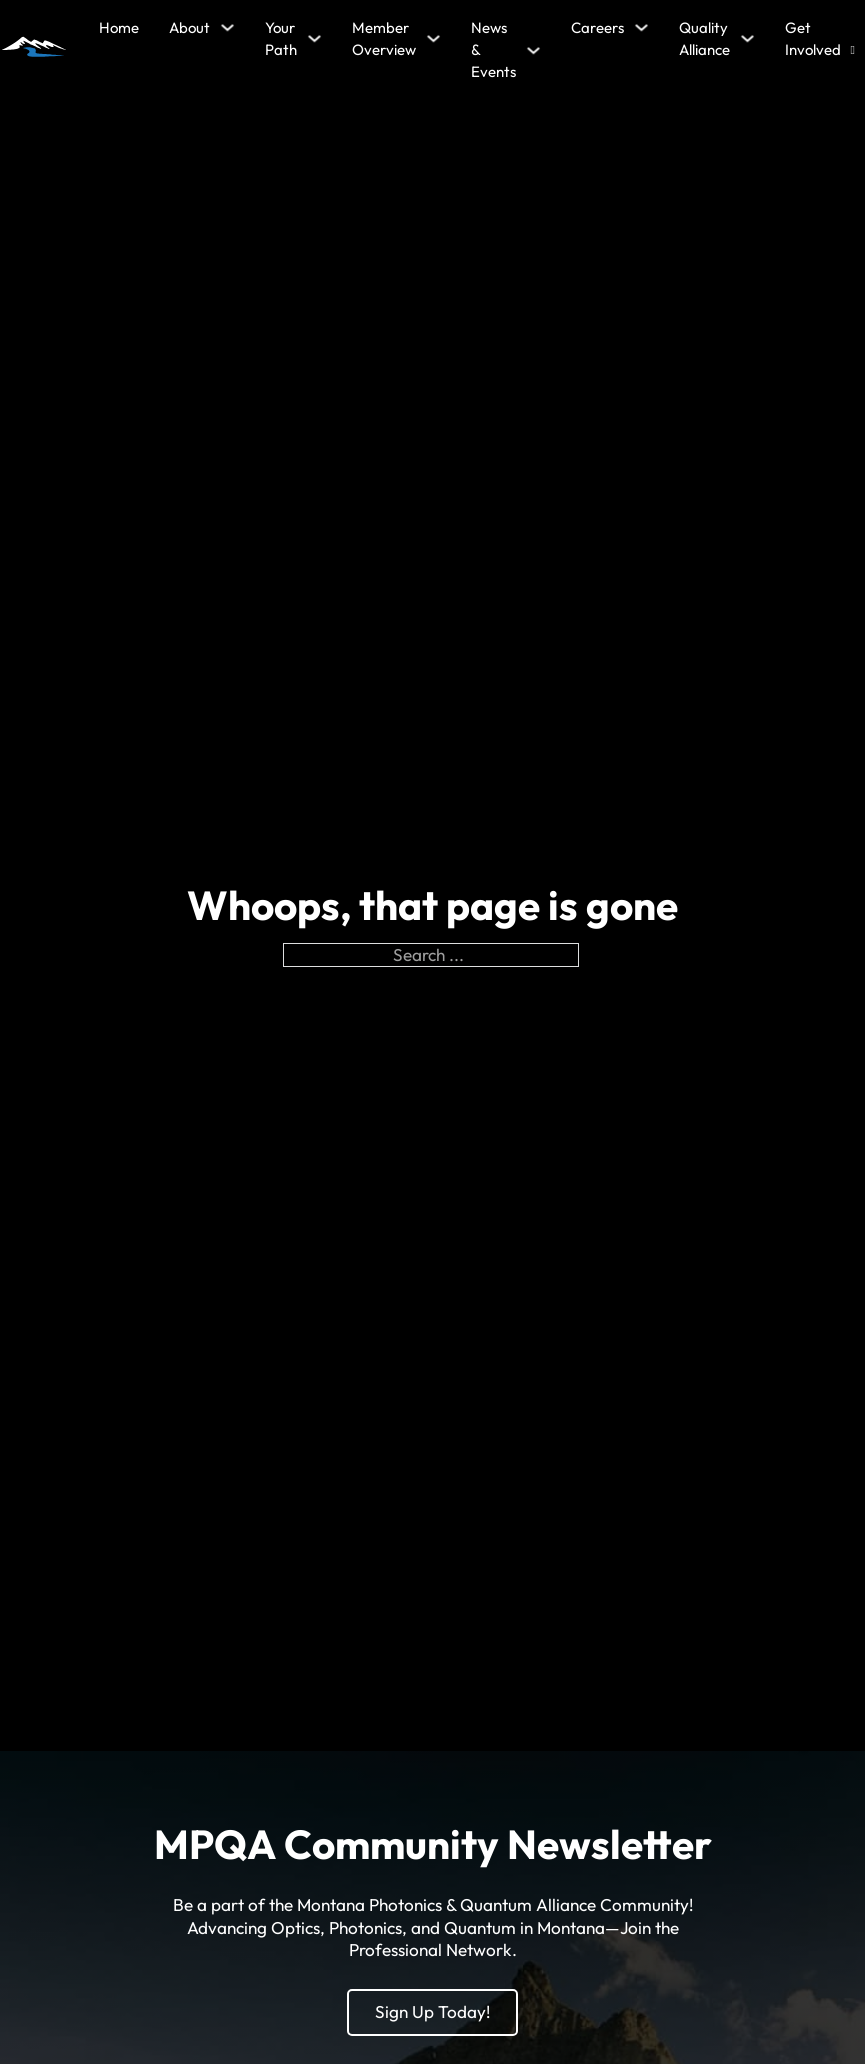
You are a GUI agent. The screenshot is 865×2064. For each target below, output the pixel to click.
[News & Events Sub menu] (533, 50)
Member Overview (384, 38)
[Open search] (853, 50)
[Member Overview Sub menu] (433, 38)
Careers (597, 27)
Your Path (281, 38)
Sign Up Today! (432, 2011)
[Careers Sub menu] (641, 27)
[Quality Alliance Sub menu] (747, 38)
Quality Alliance (704, 38)
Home (119, 27)
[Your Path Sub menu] (314, 38)
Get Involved (813, 38)
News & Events (493, 50)
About (189, 27)
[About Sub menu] (227, 27)
